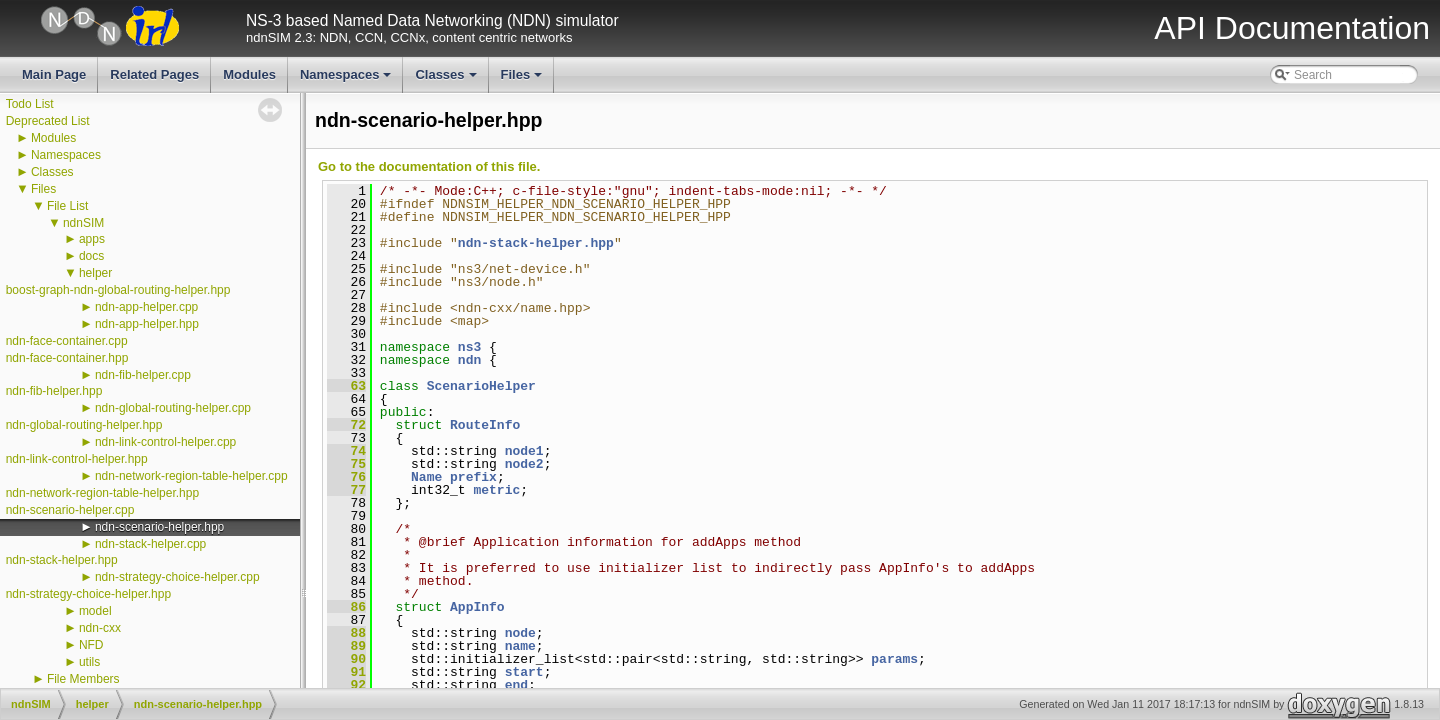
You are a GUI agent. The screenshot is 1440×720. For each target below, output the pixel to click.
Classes (447, 80)
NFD (91, 645)
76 (346, 477)
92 (346, 685)
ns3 (469, 347)
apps (92, 239)
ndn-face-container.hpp (67, 358)
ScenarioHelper (481, 386)
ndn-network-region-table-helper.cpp (191, 476)
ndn (469, 360)
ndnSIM (83, 223)
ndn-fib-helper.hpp (54, 391)
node (520, 633)
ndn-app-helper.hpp (147, 324)
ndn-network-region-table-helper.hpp (102, 493)
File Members (83, 679)
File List (67, 206)
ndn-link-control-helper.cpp (165, 442)
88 (346, 633)
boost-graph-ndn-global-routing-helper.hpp (118, 290)
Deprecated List (48, 121)
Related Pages (154, 74)
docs (91, 256)
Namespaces (347, 80)
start (524, 672)
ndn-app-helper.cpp (146, 307)
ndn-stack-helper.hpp (62, 560)
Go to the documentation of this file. (429, 166)
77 (346, 490)
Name (426, 477)
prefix (473, 477)
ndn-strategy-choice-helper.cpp (177, 577)
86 (346, 607)
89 (346, 646)
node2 (524, 464)
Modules (249, 74)
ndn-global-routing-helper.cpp (173, 408)
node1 (524, 451)
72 (346, 425)
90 (346, 659)
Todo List (30, 104)
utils (89, 662)
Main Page (54, 74)
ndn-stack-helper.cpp (150, 544)
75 (346, 464)
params (894, 659)
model (95, 611)
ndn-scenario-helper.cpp (70, 510)
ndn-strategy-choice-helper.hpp (88, 594)
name (520, 646)
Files (523, 80)
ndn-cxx (100, 628)
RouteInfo (485, 425)
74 (346, 451)
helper (95, 273)
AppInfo (477, 607)
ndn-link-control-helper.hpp (77, 459)
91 (346, 672)
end (516, 685)
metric (496, 490)
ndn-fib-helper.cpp (143, 375)
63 (346, 386)
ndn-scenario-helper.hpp (159, 527)
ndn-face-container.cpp (67, 341)
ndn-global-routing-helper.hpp (84, 425)
